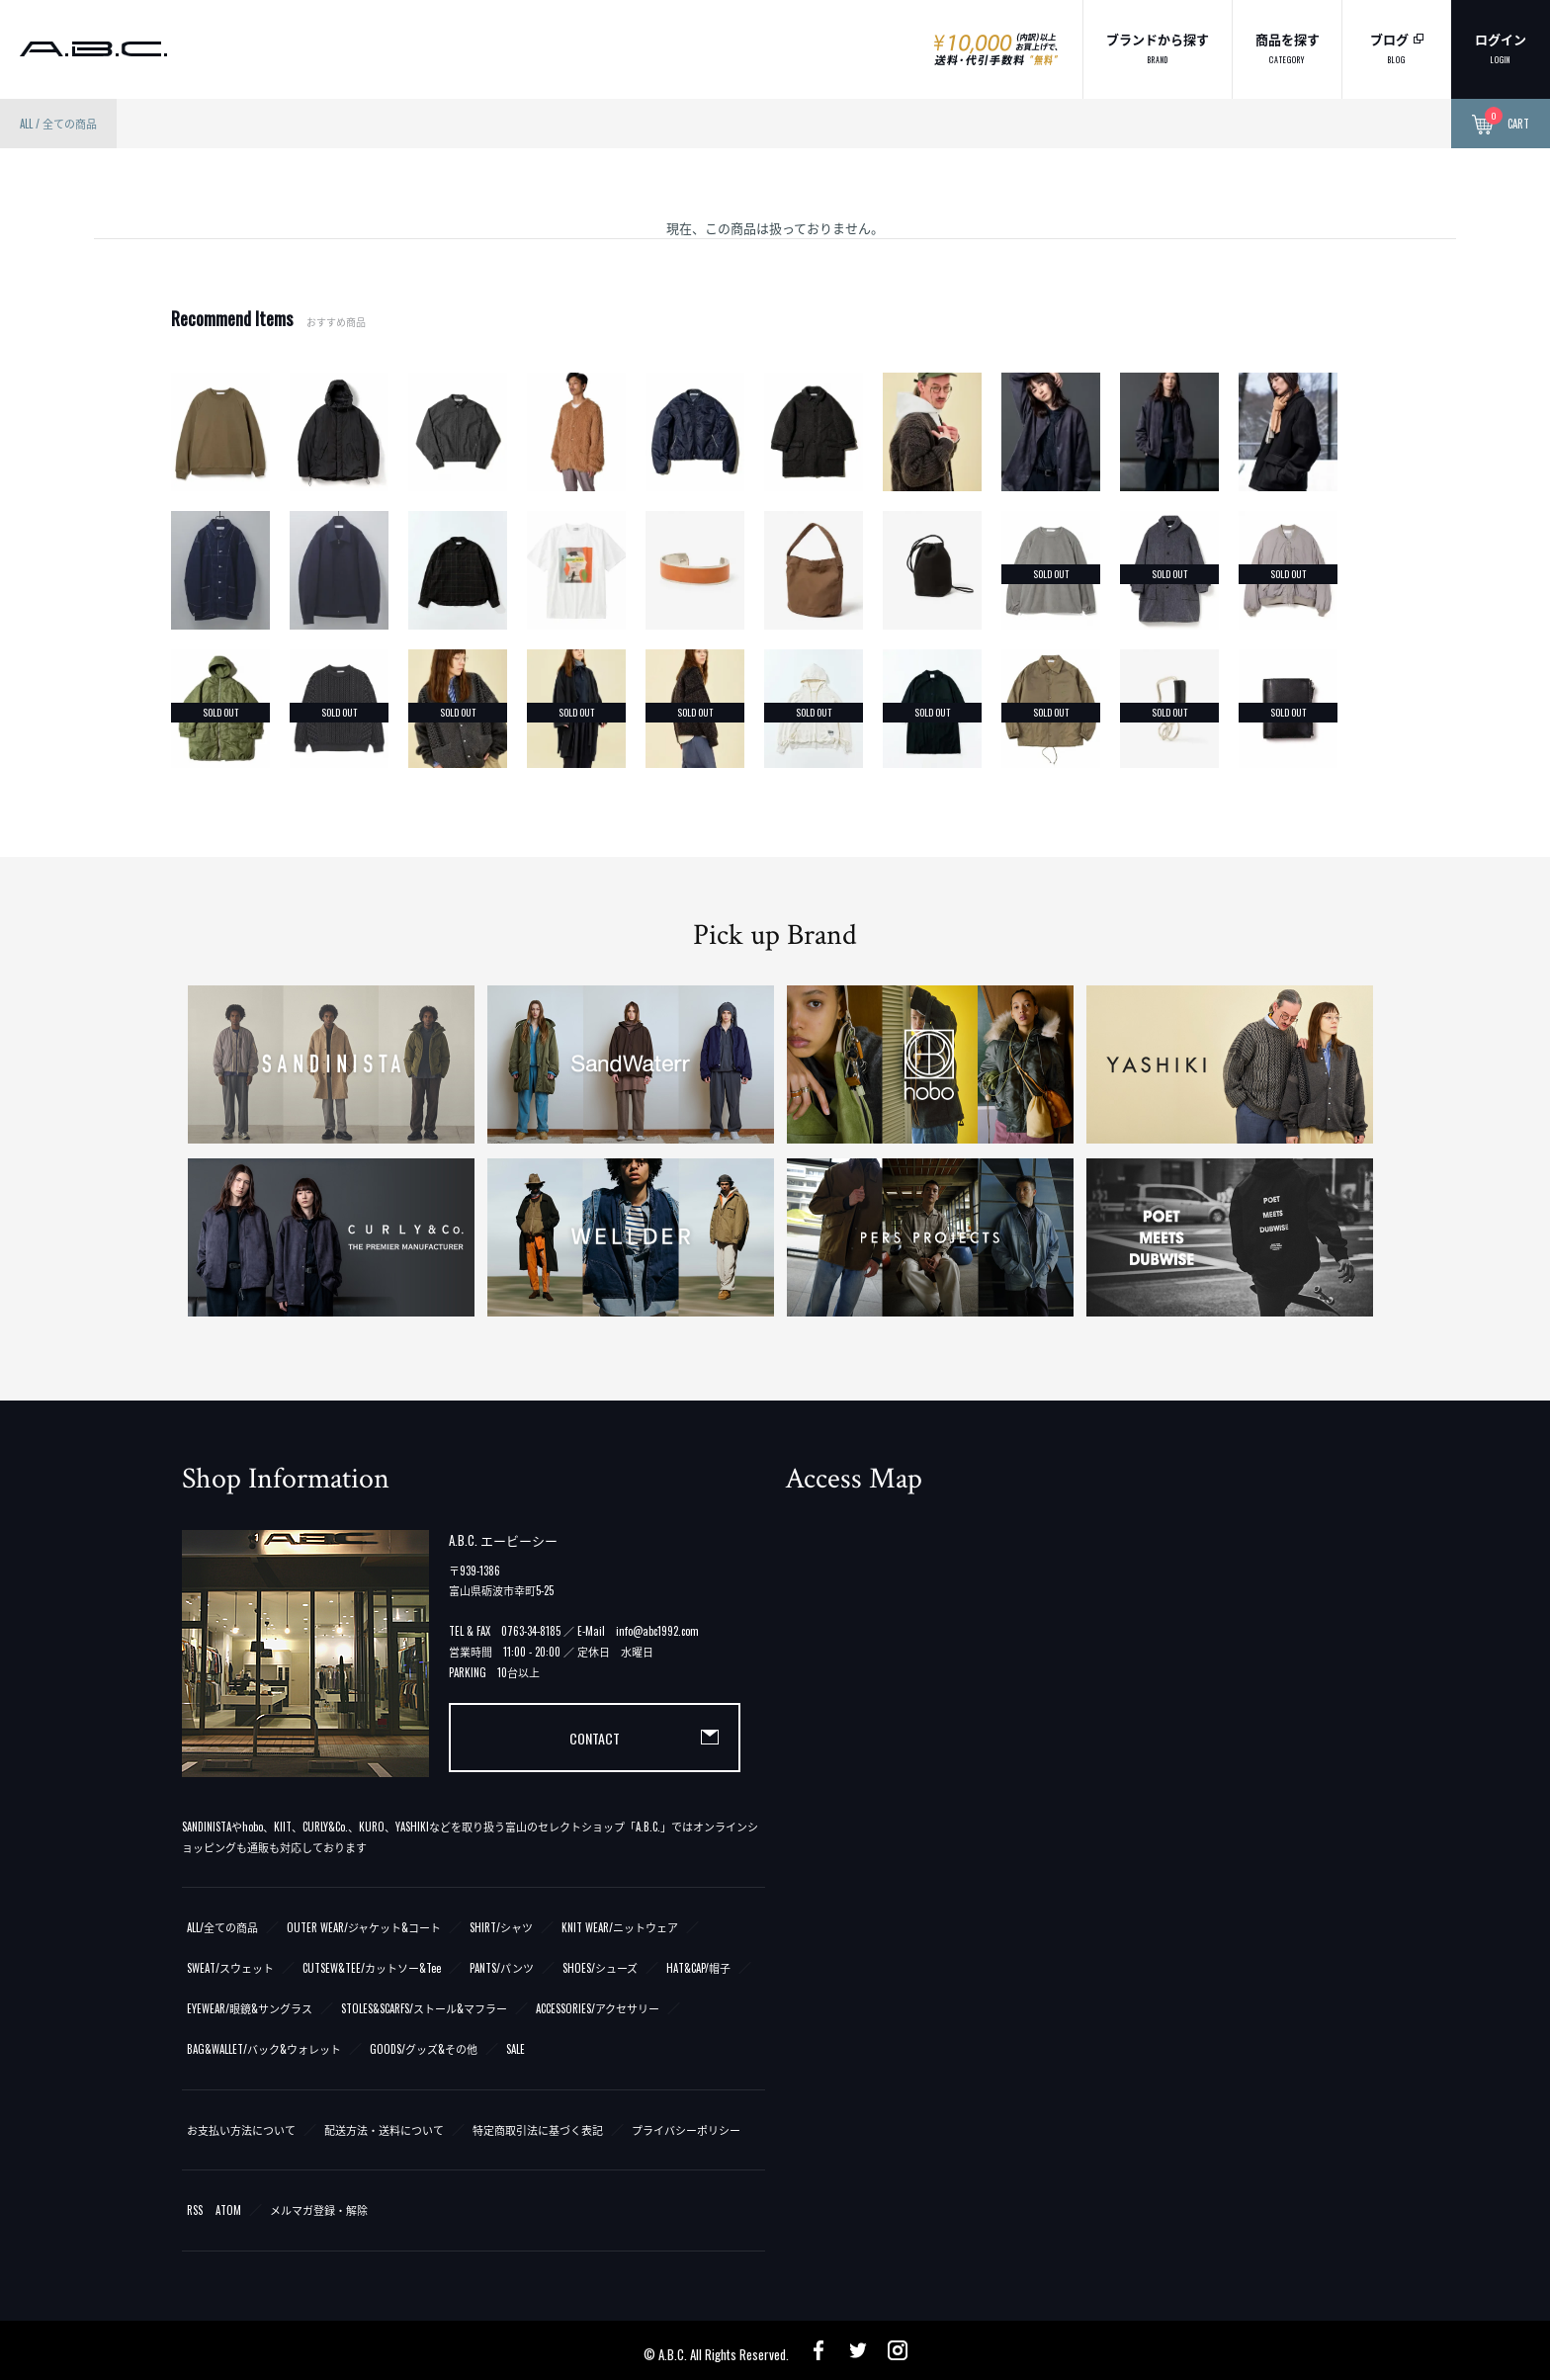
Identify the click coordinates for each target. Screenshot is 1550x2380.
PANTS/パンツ (502, 1968)
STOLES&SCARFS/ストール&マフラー (424, 2008)
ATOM (228, 2210)
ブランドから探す (1157, 47)
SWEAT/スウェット (230, 1968)
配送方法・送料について (384, 2130)
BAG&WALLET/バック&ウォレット (264, 2049)
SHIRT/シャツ (501, 1927)
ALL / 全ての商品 (58, 123)
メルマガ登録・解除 (319, 2210)
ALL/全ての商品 (222, 1927)
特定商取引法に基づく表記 (538, 2130)
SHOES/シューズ (600, 1968)
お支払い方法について (241, 2130)
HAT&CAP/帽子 (698, 1968)
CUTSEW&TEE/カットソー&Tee (371, 1968)
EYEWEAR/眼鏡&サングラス (249, 2008)
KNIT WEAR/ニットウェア (619, 1927)
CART (1500, 124)
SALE (515, 2049)
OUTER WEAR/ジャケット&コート (364, 1927)
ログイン (1500, 47)
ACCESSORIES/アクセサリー (597, 2008)
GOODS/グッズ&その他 (423, 2049)
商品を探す (1287, 47)
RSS (195, 2210)
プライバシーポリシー (686, 2130)
